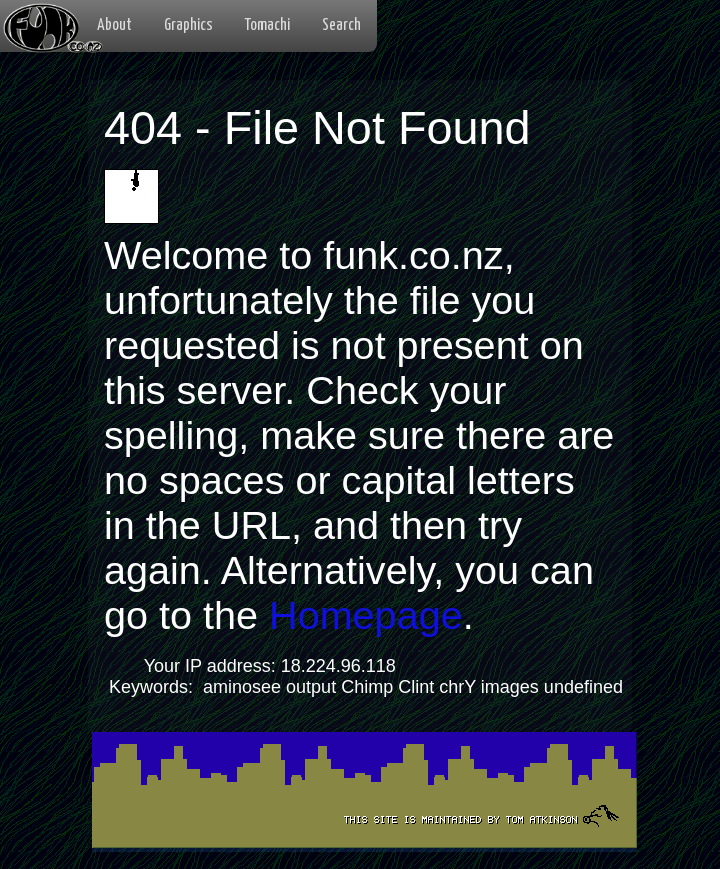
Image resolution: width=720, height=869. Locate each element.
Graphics (188, 25)
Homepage (366, 615)
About (114, 25)
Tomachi (267, 25)
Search (341, 25)
